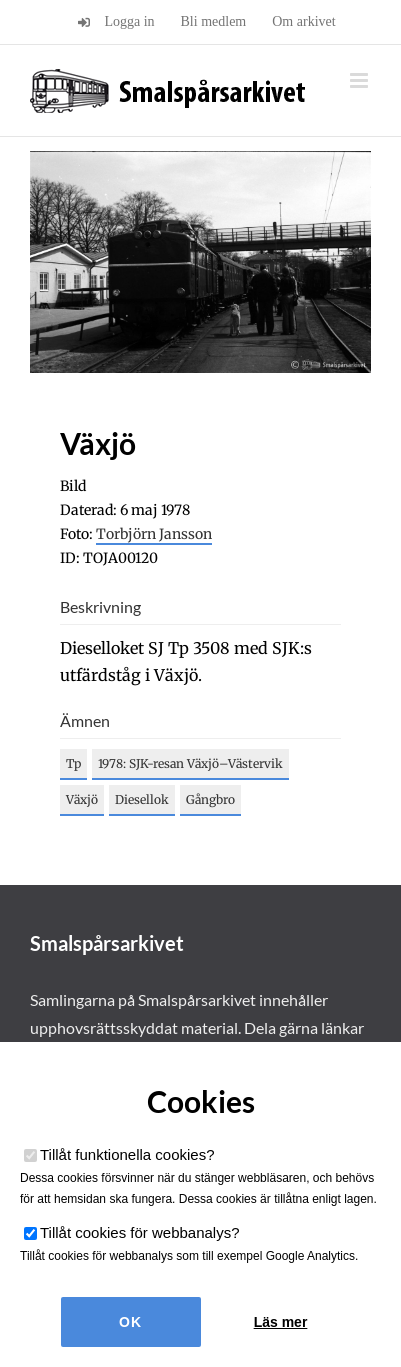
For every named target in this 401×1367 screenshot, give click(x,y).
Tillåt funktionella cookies (127, 1154)
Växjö (82, 799)
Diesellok (142, 799)
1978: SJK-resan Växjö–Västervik (190, 763)
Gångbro (210, 799)
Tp (73, 763)
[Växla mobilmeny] (360, 80)
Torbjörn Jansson (154, 534)
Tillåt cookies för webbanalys (140, 1232)
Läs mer (281, 1322)
